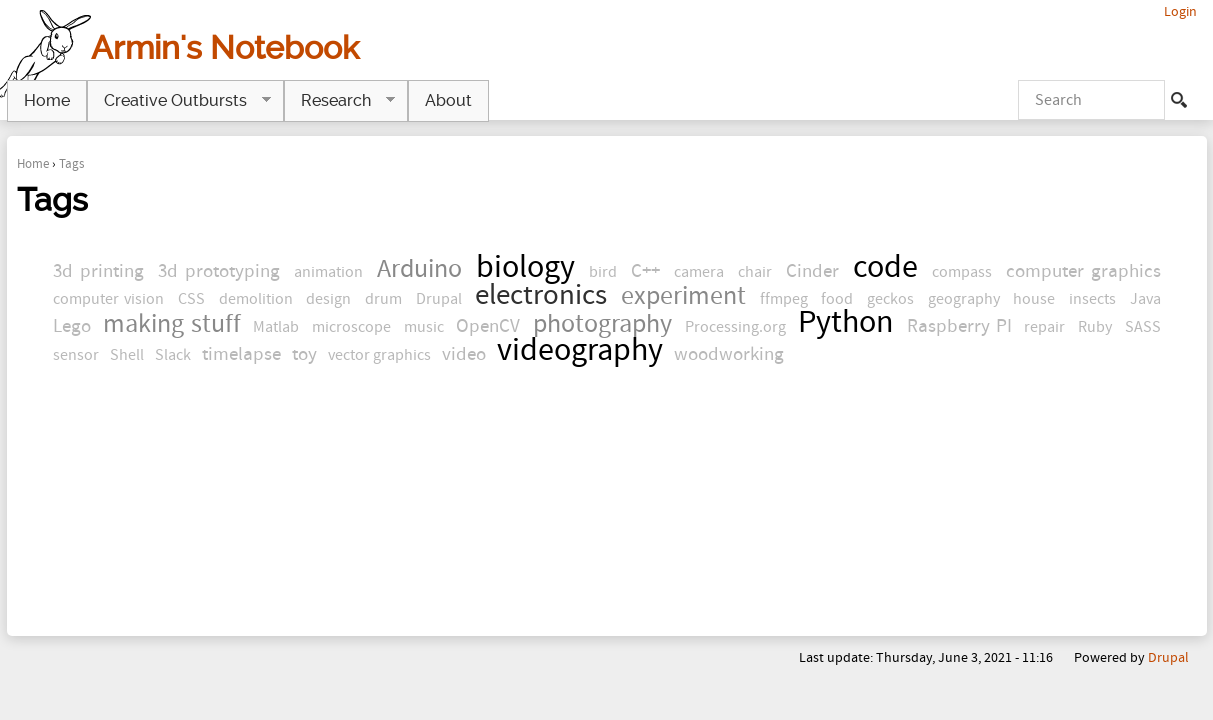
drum (383, 299)
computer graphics (1083, 271)
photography (602, 324)
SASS (1143, 327)
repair (1044, 327)
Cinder (812, 271)
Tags (71, 164)
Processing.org (735, 327)
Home (33, 164)
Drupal (439, 299)
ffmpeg (784, 299)
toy (304, 354)
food (837, 299)
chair (755, 272)
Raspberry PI (959, 326)
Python (846, 322)
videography (580, 350)
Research (339, 101)
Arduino (419, 269)
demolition (256, 299)
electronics (541, 295)
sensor (76, 355)
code (885, 267)
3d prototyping (219, 271)
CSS (191, 299)
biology (525, 267)
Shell (127, 355)
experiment (683, 296)
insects (1092, 299)
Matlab (276, 327)
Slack (173, 355)
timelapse (241, 354)
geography (964, 299)
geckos (890, 299)
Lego (72, 326)
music (424, 327)
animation (328, 272)
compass (962, 272)
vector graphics (379, 355)
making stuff (172, 324)
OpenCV (488, 326)
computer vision (109, 299)
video (464, 354)
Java (1145, 299)
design (328, 299)
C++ (645, 271)
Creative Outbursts (179, 101)
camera (699, 272)
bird (603, 272)
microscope (351, 327)
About (448, 100)
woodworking (729, 354)
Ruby (1095, 327)
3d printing (98, 271)
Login (1180, 11)
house (1034, 299)
